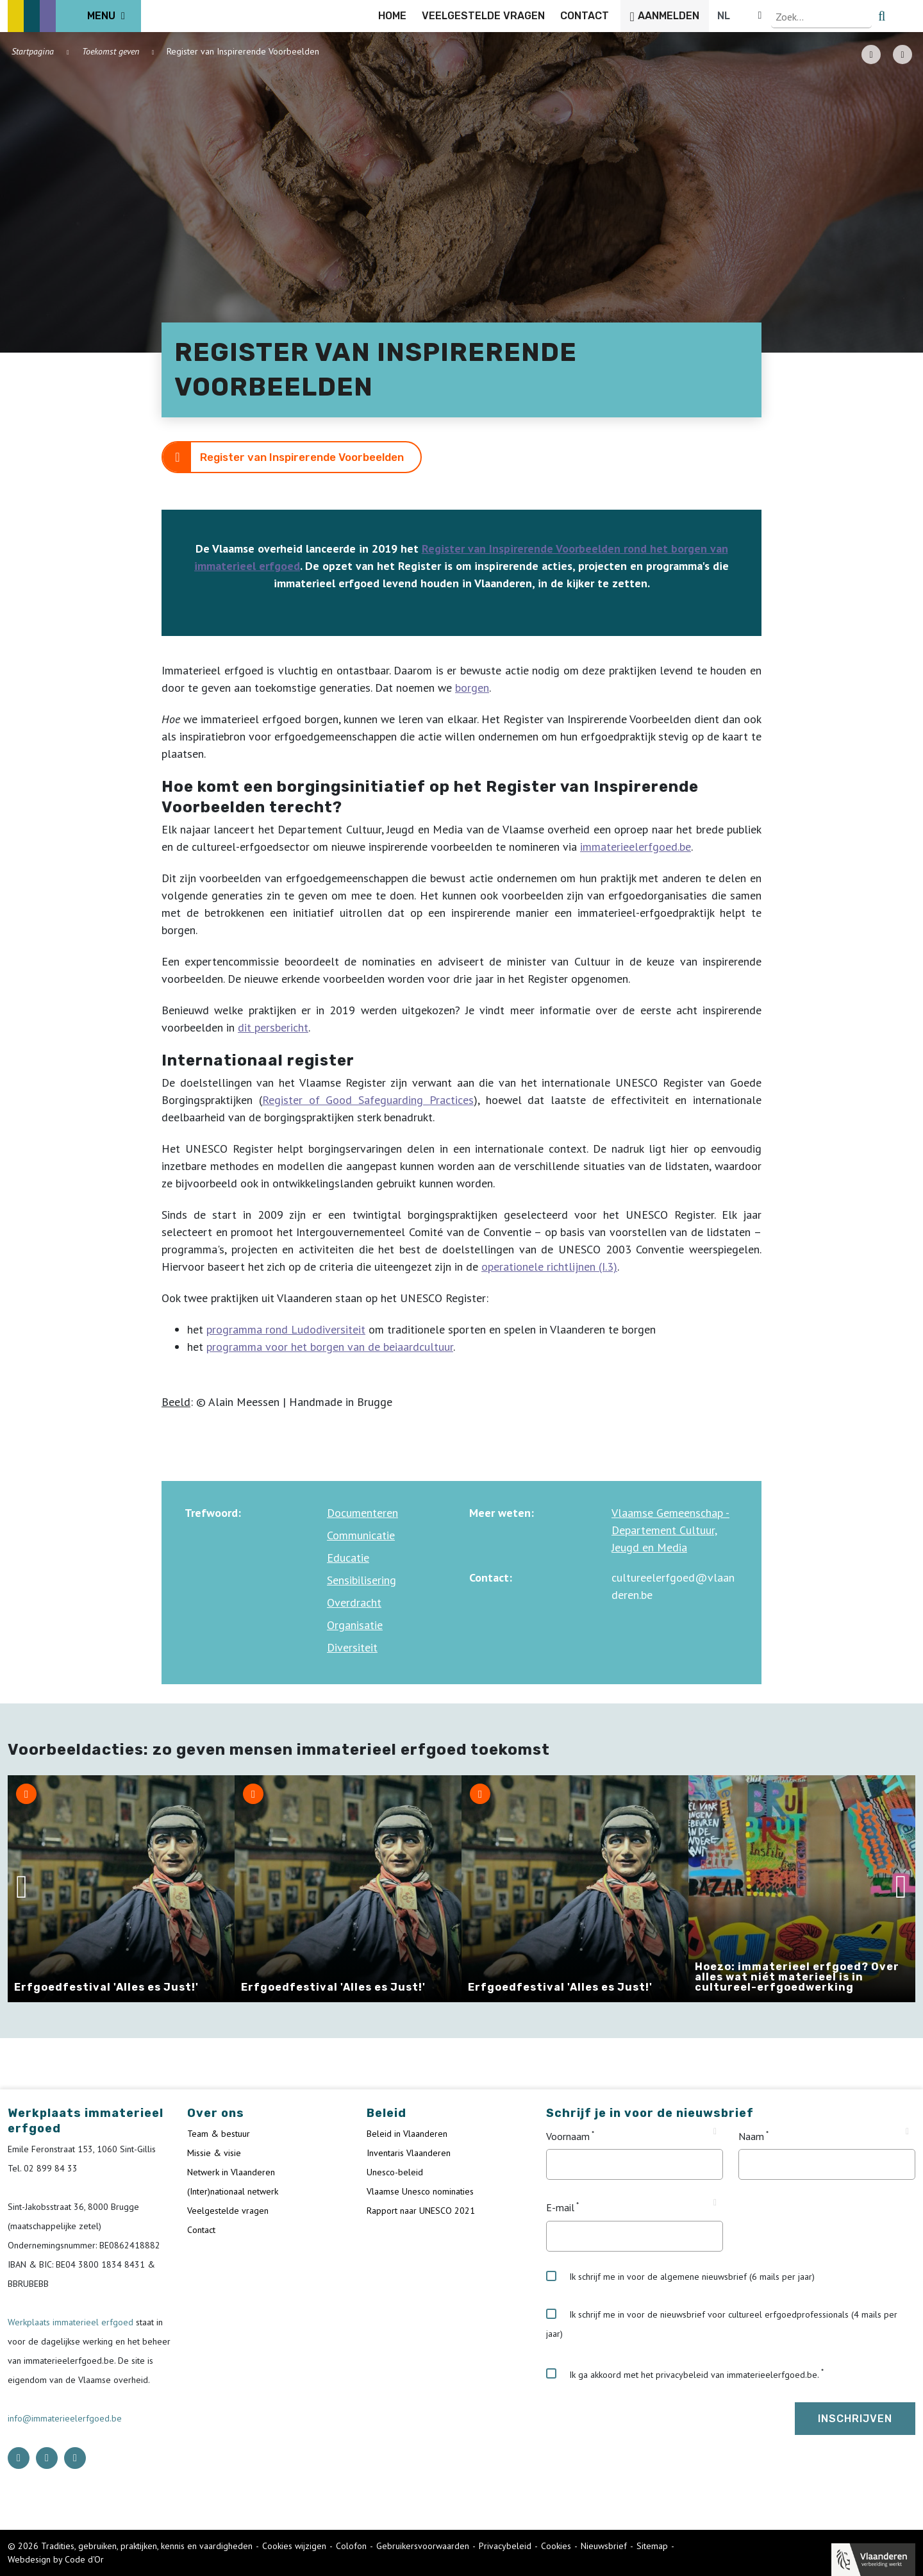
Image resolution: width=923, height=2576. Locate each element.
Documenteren (362, 1512)
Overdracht (354, 1602)
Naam (751, 2136)
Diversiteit (352, 1647)
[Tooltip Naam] (907, 2131)
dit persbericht (273, 1027)
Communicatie (361, 1535)
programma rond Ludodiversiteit (285, 1329)
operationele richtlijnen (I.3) (549, 1266)
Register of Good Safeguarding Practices (368, 1099)
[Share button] (902, 54)
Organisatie (355, 1625)
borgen (472, 687)
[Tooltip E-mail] (715, 2202)
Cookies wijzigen (294, 2546)
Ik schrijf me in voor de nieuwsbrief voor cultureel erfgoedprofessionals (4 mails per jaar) (721, 2324)
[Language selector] (871, 16)
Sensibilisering (361, 1580)
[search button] (908, 16)
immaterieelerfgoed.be (635, 846)
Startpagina (33, 51)
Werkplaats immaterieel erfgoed (72, 2322)
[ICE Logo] (74, 16)
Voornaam (568, 2136)
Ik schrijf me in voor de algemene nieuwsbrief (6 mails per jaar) (680, 2276)
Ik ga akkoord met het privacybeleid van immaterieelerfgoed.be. (682, 2374)
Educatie (348, 1557)
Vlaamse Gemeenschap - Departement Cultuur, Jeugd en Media (670, 1530)
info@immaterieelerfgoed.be (65, 2418)
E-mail (560, 2208)
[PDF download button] (871, 54)
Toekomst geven (110, 51)
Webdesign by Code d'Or (56, 2559)
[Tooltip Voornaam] (715, 2131)
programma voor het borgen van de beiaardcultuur (329, 1346)
